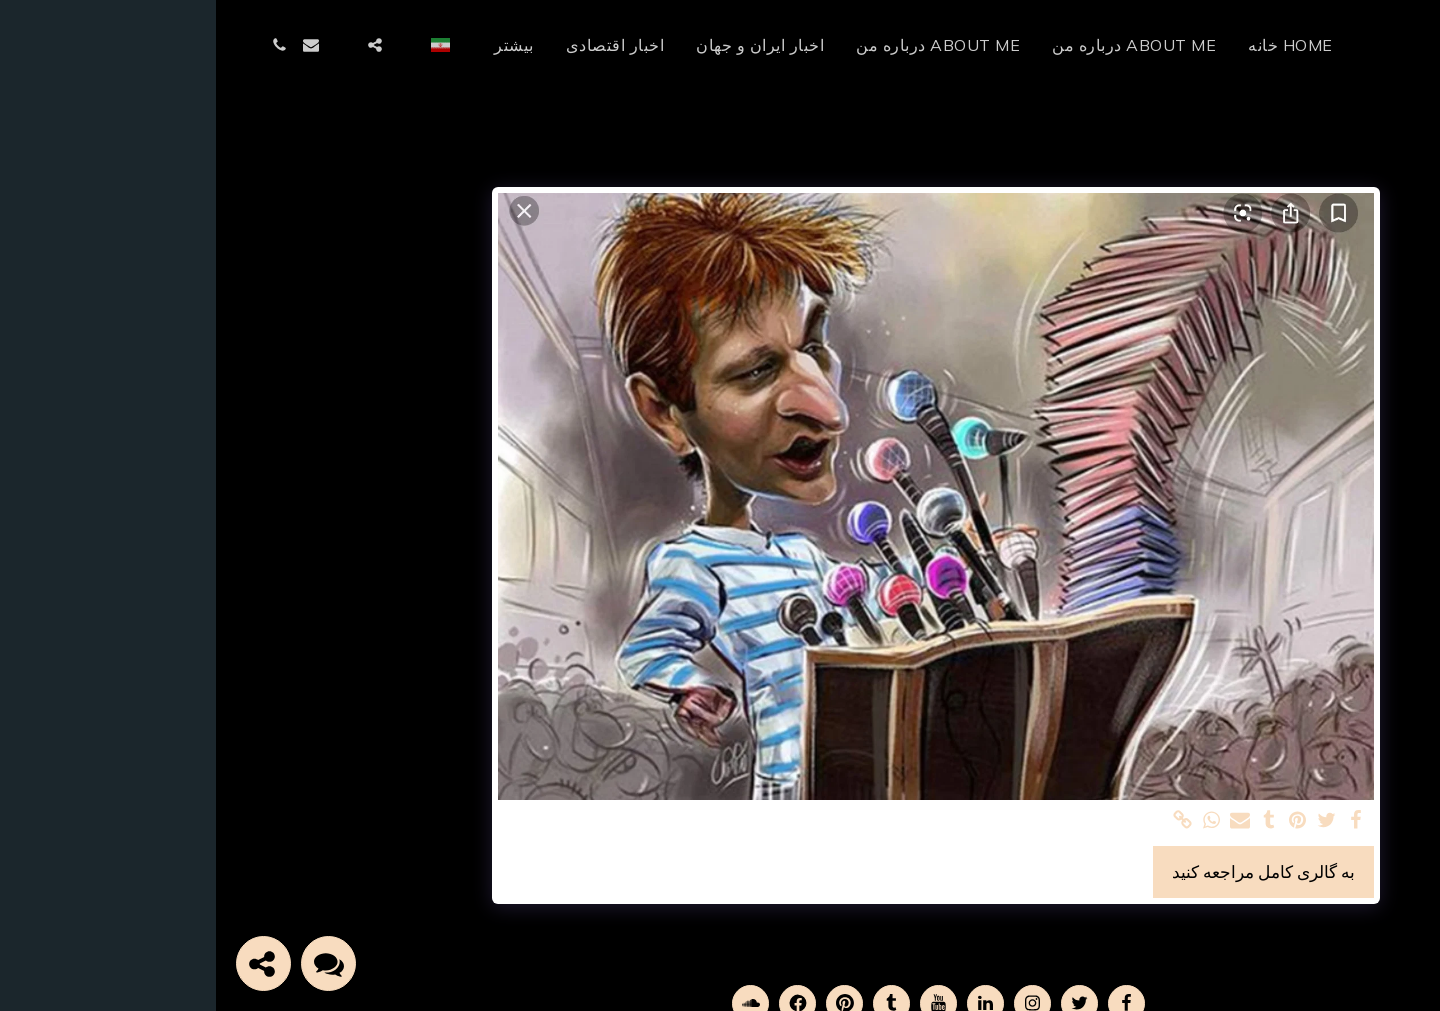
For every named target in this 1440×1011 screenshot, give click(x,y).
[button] (191, 45)
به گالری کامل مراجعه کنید (1047, 871)
